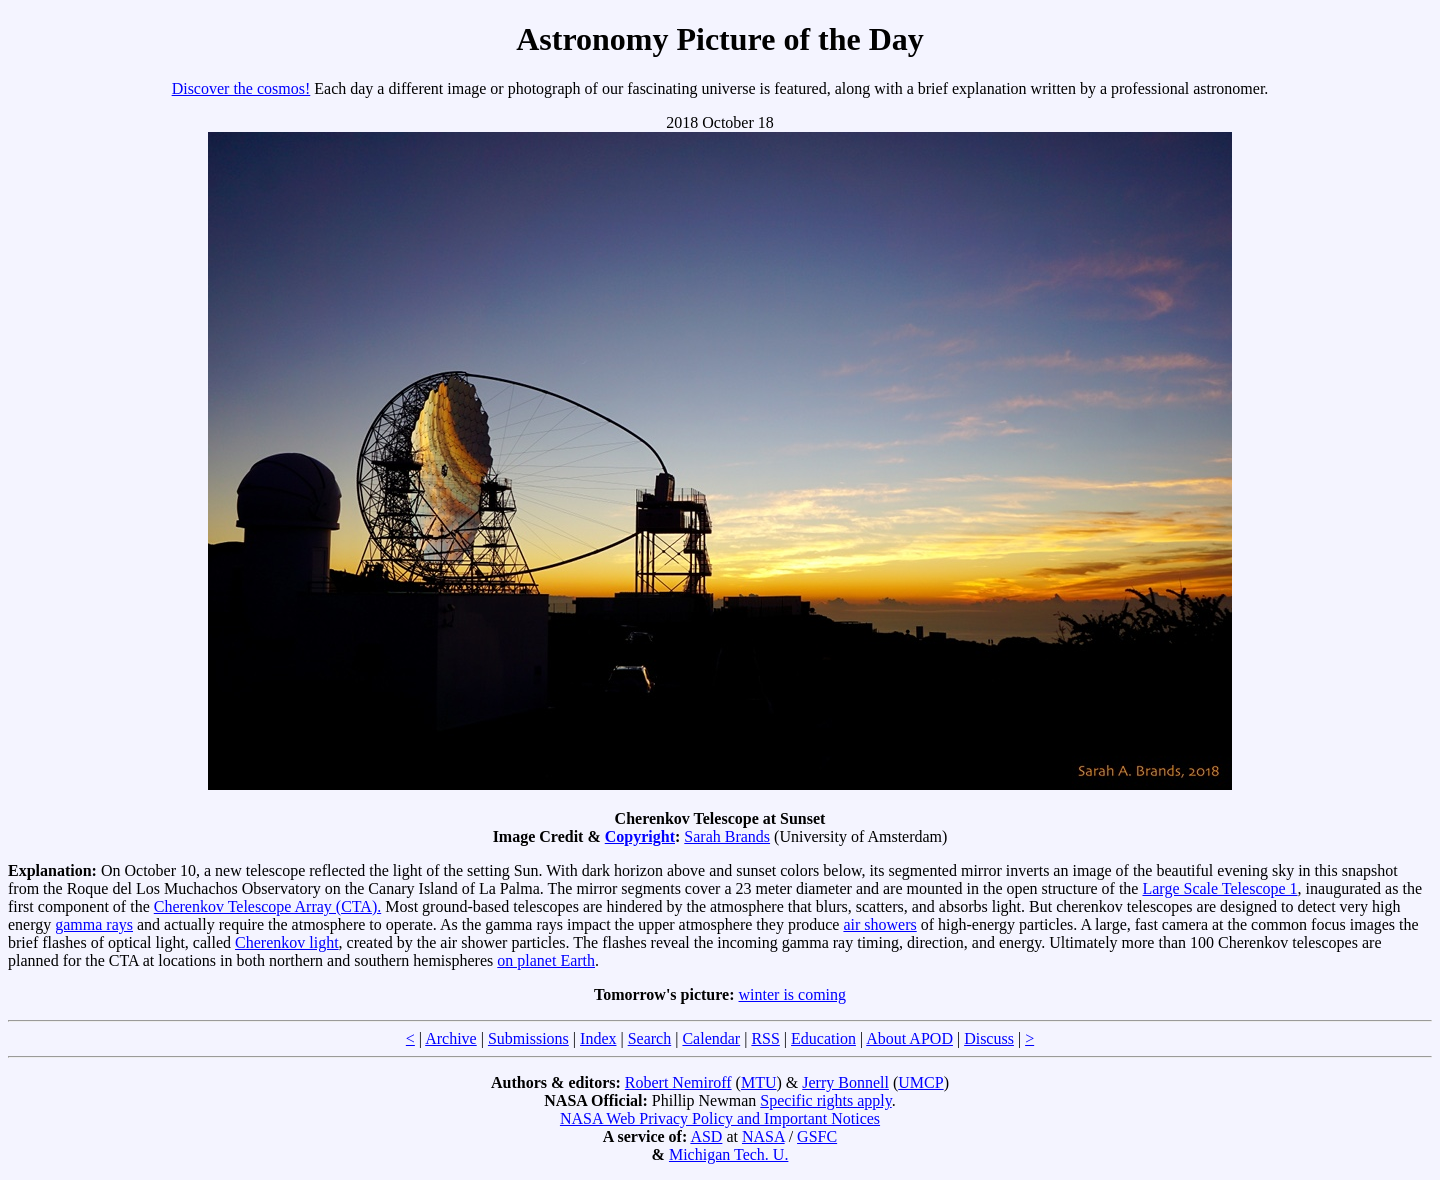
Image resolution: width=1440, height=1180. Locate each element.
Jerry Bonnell (845, 1082)
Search (650, 1038)
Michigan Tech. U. (728, 1154)
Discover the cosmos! (241, 88)
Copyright (640, 836)
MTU (759, 1082)
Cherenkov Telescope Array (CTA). (267, 906)
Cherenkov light (287, 942)
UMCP (920, 1082)
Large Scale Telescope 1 (1219, 888)
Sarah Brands (727, 836)
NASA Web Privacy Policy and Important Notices (720, 1118)
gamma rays (94, 924)
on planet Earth (546, 960)
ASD (706, 1136)
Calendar (711, 1038)
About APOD (909, 1038)
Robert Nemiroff (678, 1082)
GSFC (817, 1136)
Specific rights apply (825, 1100)
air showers (879, 924)
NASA (763, 1136)
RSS (765, 1038)
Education (823, 1038)
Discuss (989, 1038)
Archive (451, 1038)
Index (598, 1038)
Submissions (528, 1038)
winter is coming (793, 994)
